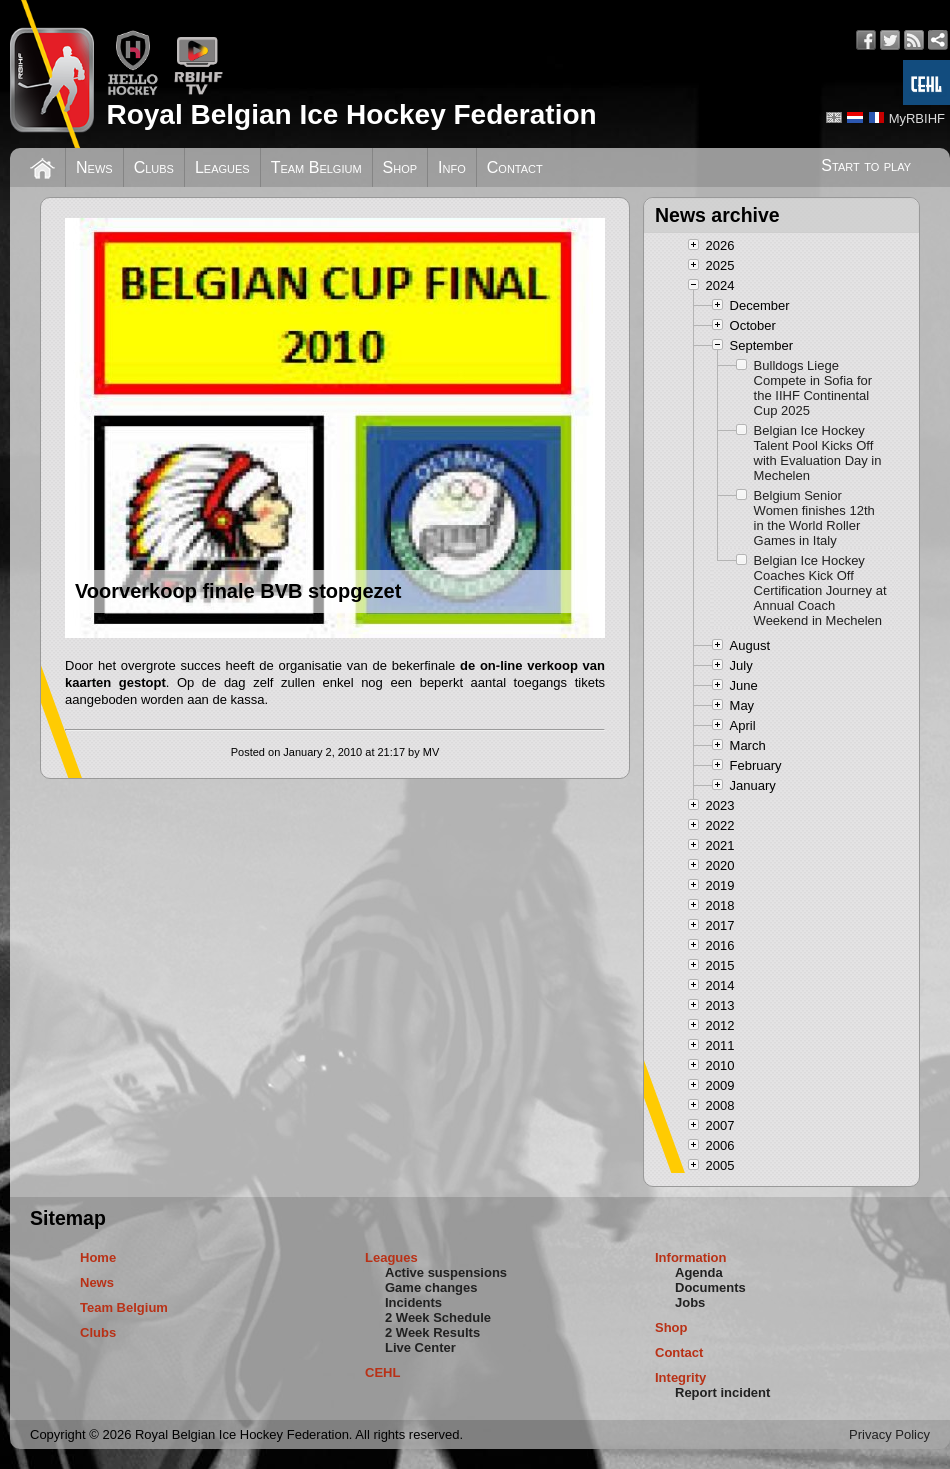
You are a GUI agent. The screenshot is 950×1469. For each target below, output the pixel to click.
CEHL (382, 1372)
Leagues (222, 167)
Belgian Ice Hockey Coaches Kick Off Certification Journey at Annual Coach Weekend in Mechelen (820, 590)
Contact (515, 167)
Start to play (866, 165)
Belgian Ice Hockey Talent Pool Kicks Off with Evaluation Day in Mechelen (818, 453)
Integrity (680, 1377)
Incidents (413, 1302)
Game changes (431, 1287)
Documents (710, 1287)
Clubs (154, 167)
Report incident (722, 1392)
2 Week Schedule (438, 1317)
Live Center (420, 1347)
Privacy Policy (889, 1434)
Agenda (699, 1272)
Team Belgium (316, 167)
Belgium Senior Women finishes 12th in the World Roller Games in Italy (814, 518)
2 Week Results (432, 1332)
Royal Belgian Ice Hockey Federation (351, 114)
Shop (400, 167)
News (94, 167)
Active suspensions (446, 1272)
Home (98, 1257)
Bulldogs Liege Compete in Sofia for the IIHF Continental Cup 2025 (813, 388)
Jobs (690, 1302)
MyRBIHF (917, 118)
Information (691, 1257)
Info (452, 167)
